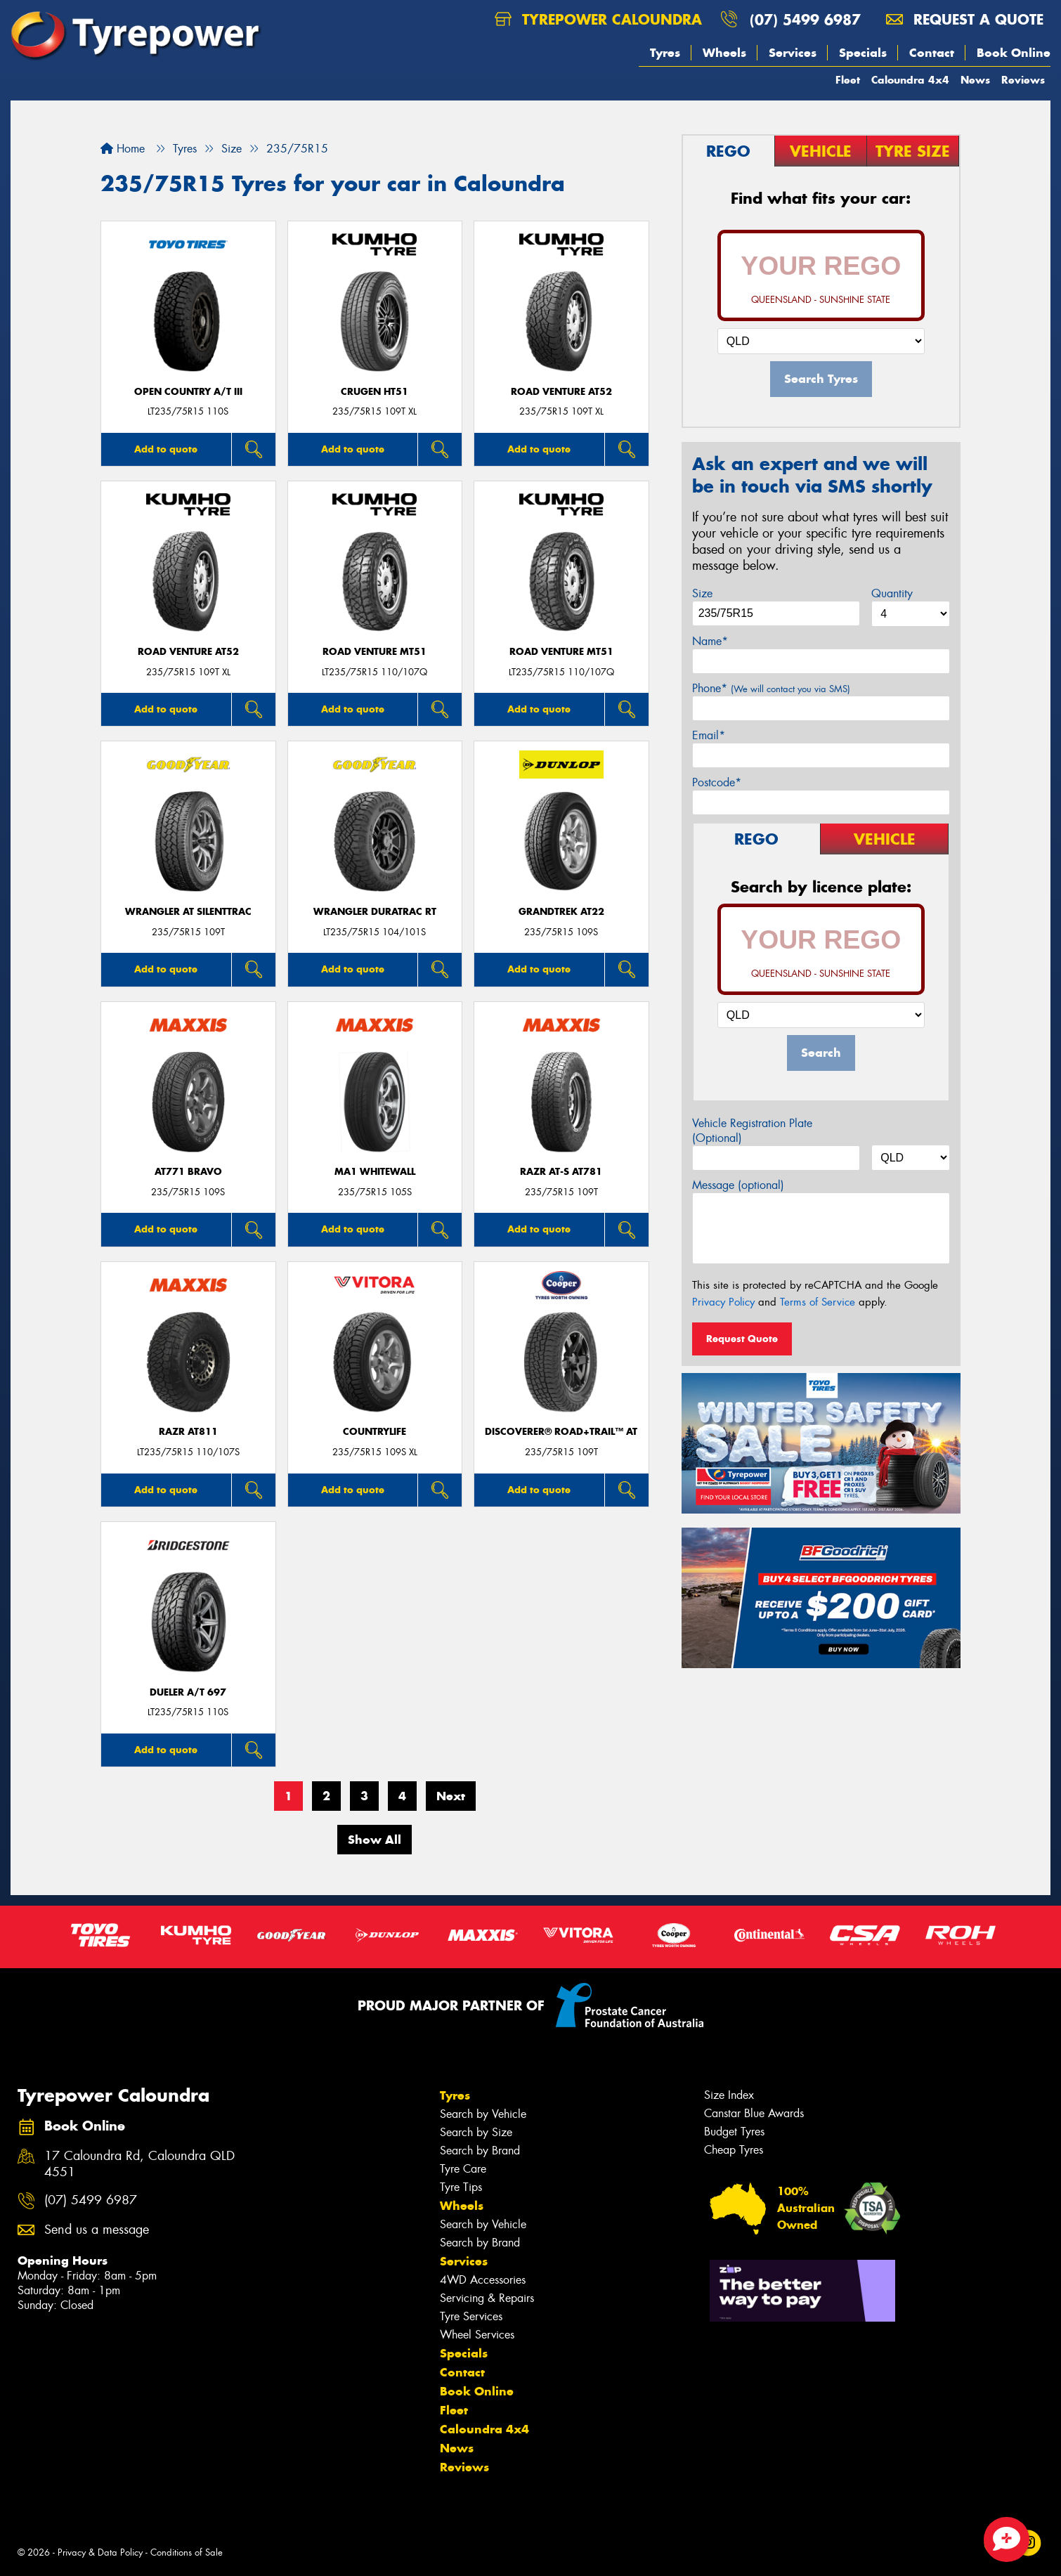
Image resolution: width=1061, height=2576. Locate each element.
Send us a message (96, 2230)
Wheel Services (477, 2334)
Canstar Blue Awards (754, 2113)
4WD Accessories (483, 2279)
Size (702, 593)
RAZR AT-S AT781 (561, 1172)
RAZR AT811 (188, 1432)
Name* (710, 641)
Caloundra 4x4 (910, 79)
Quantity (892, 593)
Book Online (1013, 52)
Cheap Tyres (733, 2149)
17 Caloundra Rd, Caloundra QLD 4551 (139, 2164)
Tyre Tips (461, 2187)
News (975, 79)
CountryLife (374, 1432)
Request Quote (742, 1338)
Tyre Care (463, 2168)
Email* (708, 735)
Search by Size (476, 2132)
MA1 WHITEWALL (374, 1172)
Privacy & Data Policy (100, 2552)
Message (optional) (738, 1185)
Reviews (1023, 79)
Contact (931, 52)
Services (792, 52)
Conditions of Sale (186, 2552)
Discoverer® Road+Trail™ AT (561, 1432)
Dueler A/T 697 (188, 1692)
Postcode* (716, 782)
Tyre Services (471, 2316)
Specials (863, 52)
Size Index (729, 2095)
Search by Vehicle (483, 2114)
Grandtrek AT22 (561, 912)
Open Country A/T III (188, 392)
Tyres (665, 52)
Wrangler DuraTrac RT (374, 912)
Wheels (724, 52)
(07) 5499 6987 (805, 19)
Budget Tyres (734, 2131)
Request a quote (964, 19)
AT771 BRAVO (188, 1172)
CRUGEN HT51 (374, 392)
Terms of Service (817, 1302)
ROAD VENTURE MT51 (375, 652)
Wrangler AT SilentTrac (188, 912)
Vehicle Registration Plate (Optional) (752, 1130)
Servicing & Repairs (487, 2298)
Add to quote (165, 449)
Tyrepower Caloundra (598, 19)
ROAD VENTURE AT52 (561, 392)
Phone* (771, 688)
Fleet (847, 79)
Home (122, 148)
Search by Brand (480, 2150)
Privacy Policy (723, 1302)
